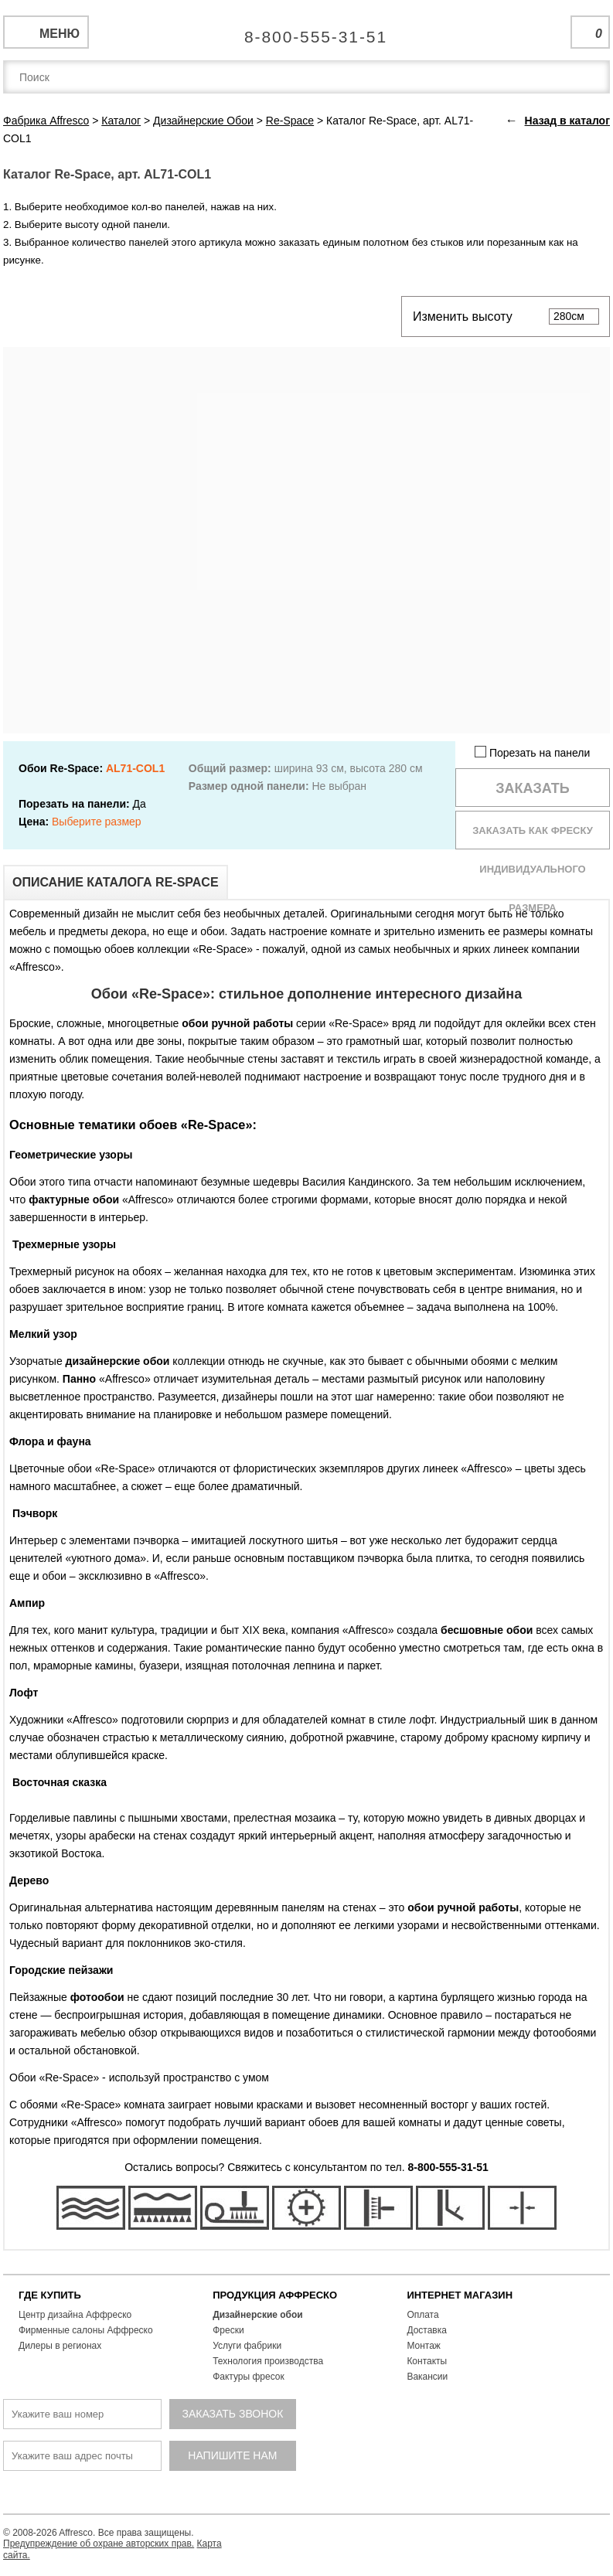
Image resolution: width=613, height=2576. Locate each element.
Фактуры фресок (248, 2376)
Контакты (427, 2361)
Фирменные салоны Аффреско (86, 2330)
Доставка (427, 2330)
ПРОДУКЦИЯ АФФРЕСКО (275, 2295)
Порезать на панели (532, 752)
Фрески (228, 2330)
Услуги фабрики (247, 2345)
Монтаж (424, 2345)
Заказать (533, 788)
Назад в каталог (567, 120)
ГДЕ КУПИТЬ (50, 2295)
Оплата (422, 2314)
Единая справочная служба (306, 31)
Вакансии (427, 2376)
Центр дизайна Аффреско (75, 2314)
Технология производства (268, 2361)
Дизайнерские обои (258, 2314)
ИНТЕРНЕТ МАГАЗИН (460, 2295)
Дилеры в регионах (60, 2345)
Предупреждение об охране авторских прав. (98, 2543)
